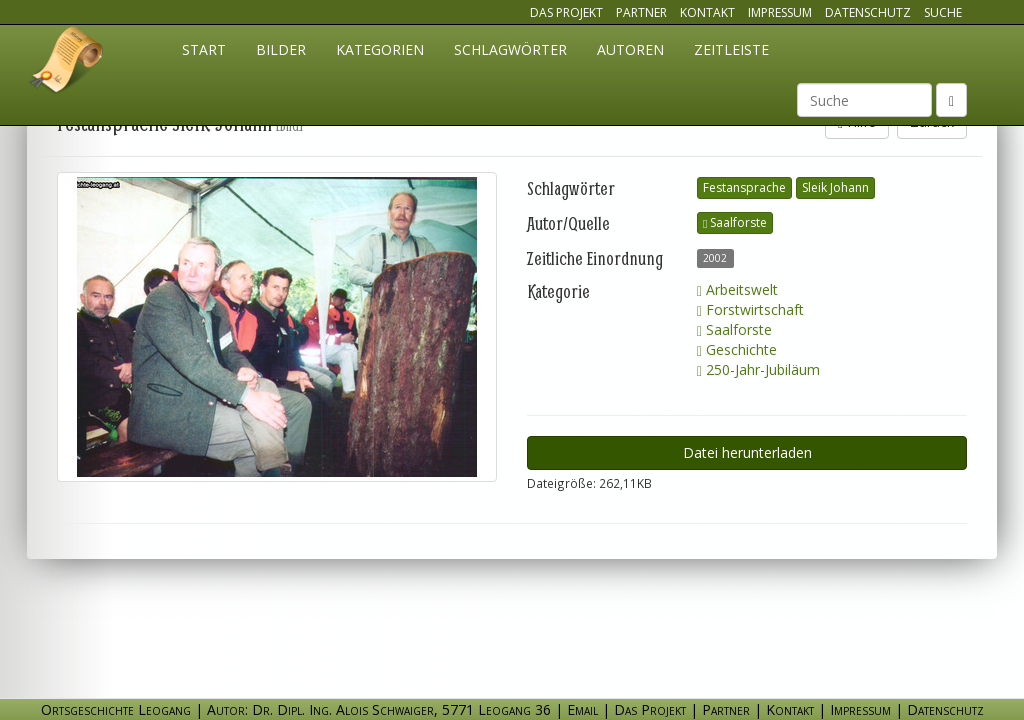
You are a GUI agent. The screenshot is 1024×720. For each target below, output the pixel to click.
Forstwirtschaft (750, 309)
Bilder (281, 49)
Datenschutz (868, 12)
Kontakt (707, 12)
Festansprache (744, 187)
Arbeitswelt (737, 289)
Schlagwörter (510, 49)
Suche (943, 12)
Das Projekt (566, 12)
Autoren (630, 49)
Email (582, 709)
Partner (641, 12)
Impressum (780, 12)
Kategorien (380, 49)
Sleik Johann (835, 187)
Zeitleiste (731, 49)
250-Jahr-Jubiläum (758, 369)
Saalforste (735, 222)
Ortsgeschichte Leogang (67, 63)
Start (204, 49)
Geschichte (737, 349)
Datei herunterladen (747, 452)
